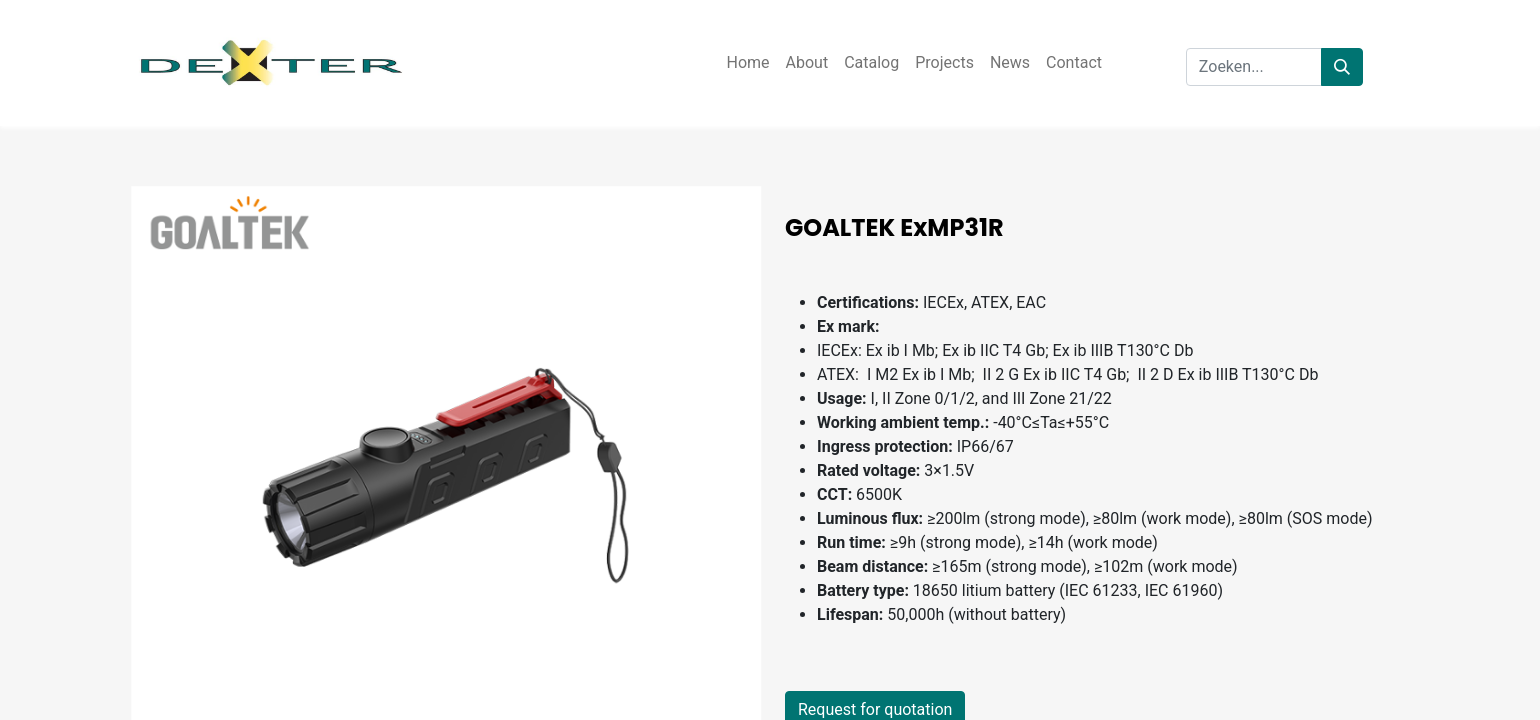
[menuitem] (747, 63)
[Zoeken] (1342, 67)
